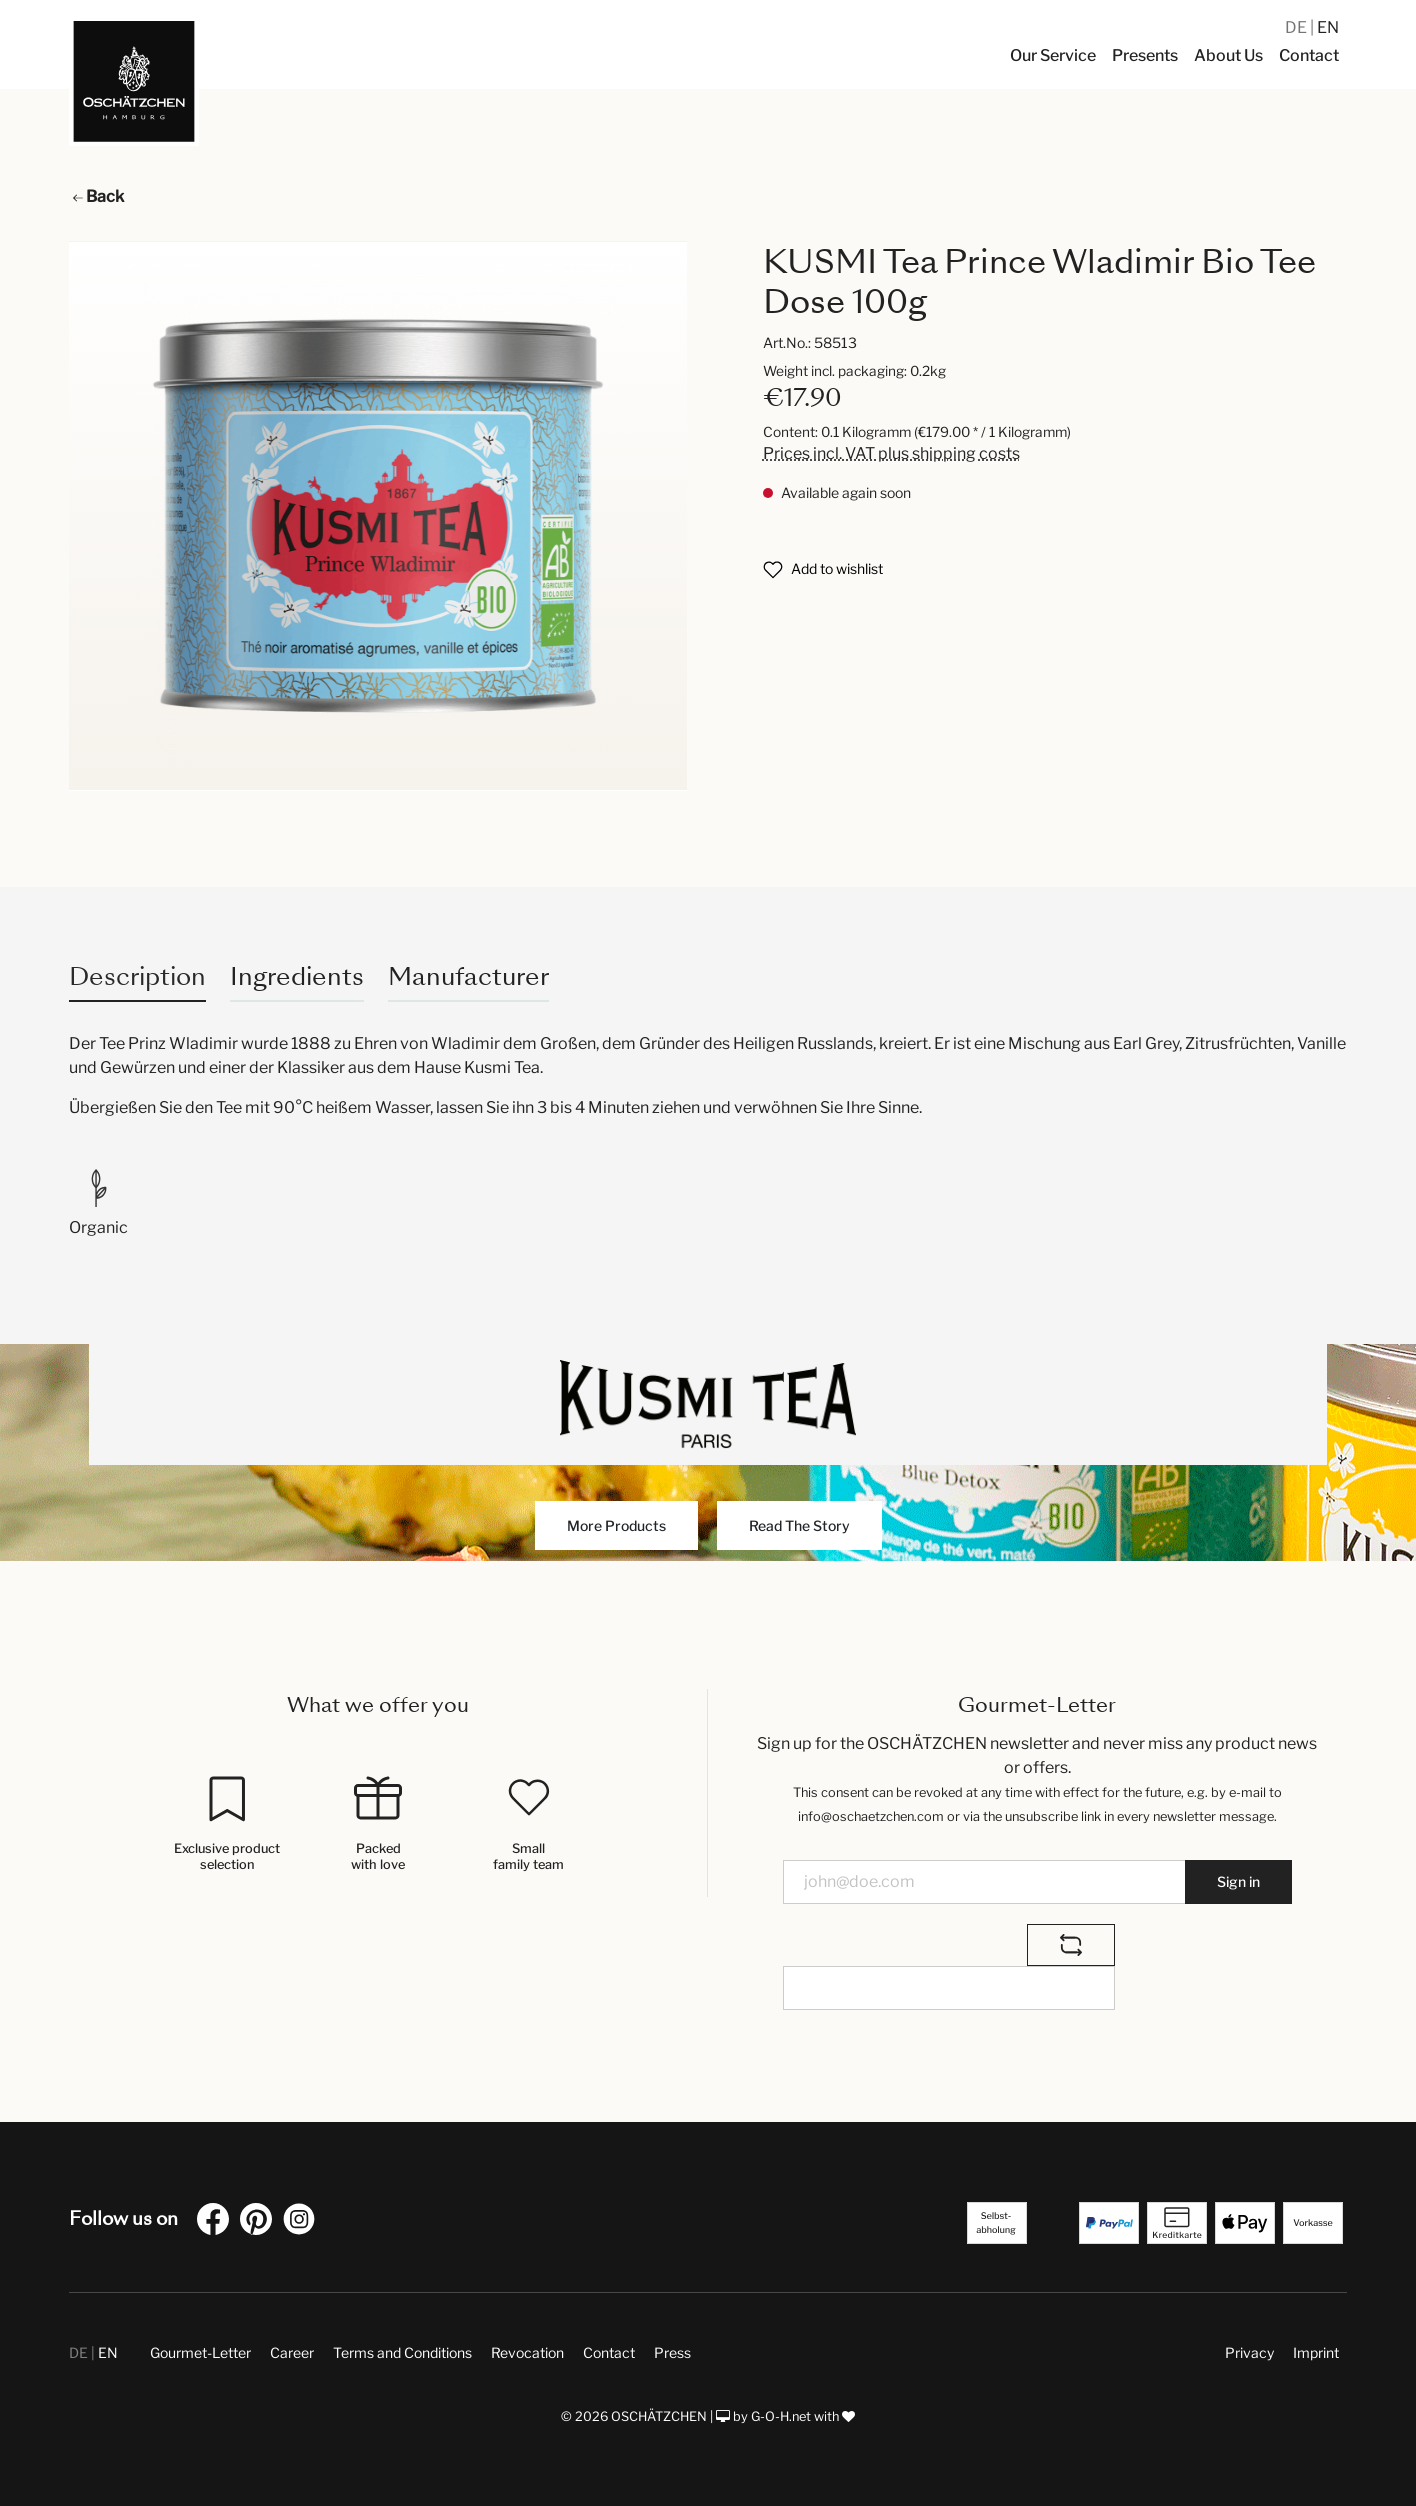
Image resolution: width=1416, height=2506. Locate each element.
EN (1328, 27)
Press (672, 2352)
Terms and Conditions (402, 2352)
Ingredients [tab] (297, 976)
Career (292, 2352)
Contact (609, 2352)
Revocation (527, 2352)
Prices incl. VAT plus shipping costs (891, 453)
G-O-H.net (781, 2416)
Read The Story (799, 1525)
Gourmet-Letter (200, 2352)
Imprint (1316, 2352)
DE (1297, 27)
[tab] (137, 976)
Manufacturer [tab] (468, 976)
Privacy (1249, 2352)
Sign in (1238, 1881)
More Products (616, 1525)
